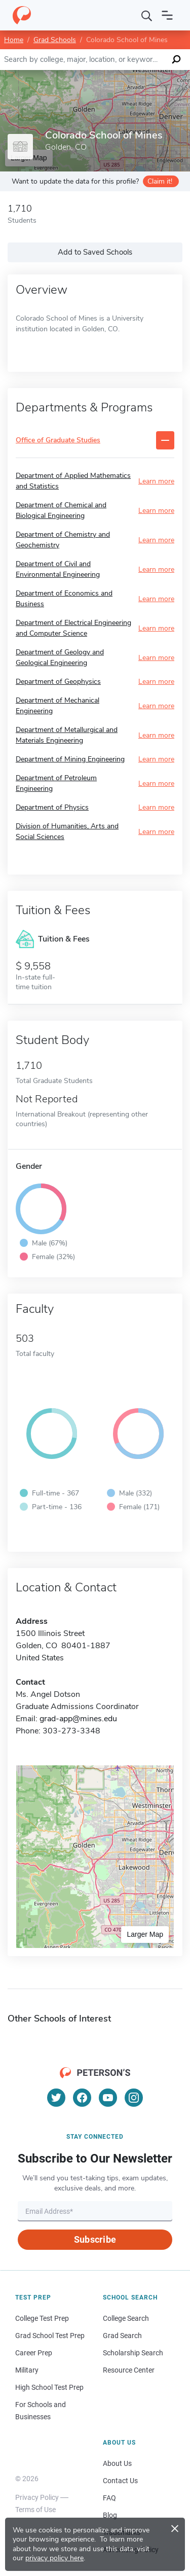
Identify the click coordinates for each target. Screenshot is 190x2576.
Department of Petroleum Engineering (56, 783)
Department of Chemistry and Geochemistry (63, 540)
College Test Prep (42, 2318)
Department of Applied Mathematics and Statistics (73, 481)
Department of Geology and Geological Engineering (60, 657)
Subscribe (95, 2239)
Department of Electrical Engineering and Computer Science (73, 628)
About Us (117, 2463)
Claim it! (159, 181)
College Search (126, 2318)
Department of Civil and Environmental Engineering (58, 569)
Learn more (156, 481)
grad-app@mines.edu (78, 1718)
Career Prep (33, 2353)
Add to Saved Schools (95, 252)
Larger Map (145, 1934)
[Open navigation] (167, 15)
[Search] (147, 15)
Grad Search (122, 2335)
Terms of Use (35, 2509)
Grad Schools (54, 40)
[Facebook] (82, 2097)
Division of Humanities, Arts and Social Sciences (67, 831)
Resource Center (129, 2370)
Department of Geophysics (58, 681)
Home (13, 40)
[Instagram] (134, 2097)
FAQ (109, 2498)
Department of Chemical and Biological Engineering (61, 510)
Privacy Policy (37, 2497)
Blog (110, 2515)
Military (27, 2370)
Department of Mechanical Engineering (57, 705)
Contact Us (120, 2481)
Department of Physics (52, 807)
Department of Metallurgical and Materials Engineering (67, 735)
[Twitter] (56, 2097)
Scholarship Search (133, 2353)
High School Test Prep (49, 2387)
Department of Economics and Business (64, 598)
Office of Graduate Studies (58, 440)
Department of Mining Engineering (70, 759)
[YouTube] (108, 2097)
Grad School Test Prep (50, 2335)
